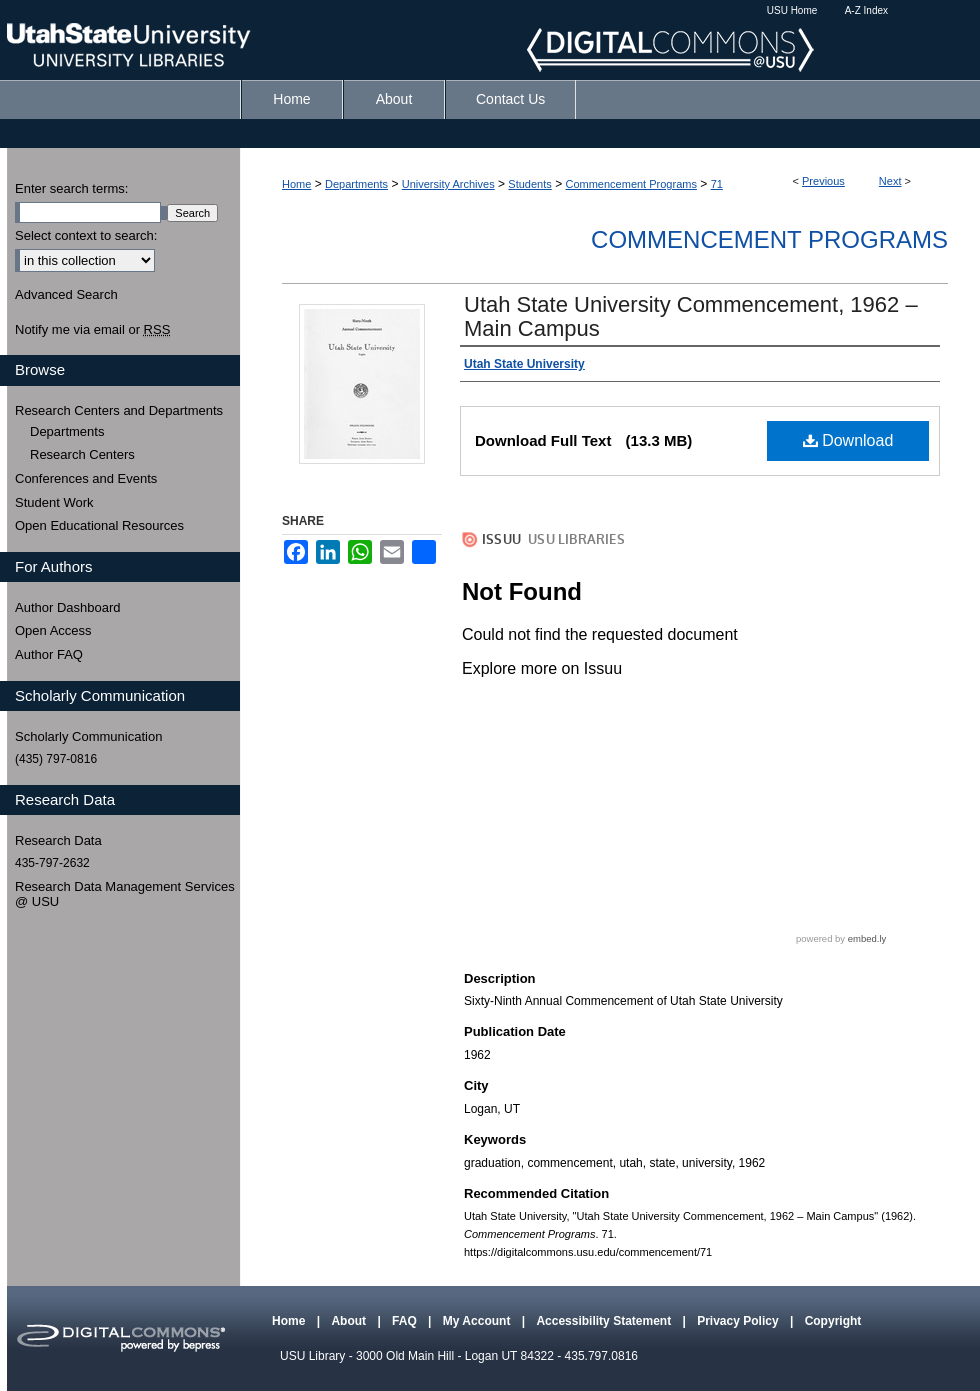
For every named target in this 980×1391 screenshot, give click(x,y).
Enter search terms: (71, 188)
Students (529, 184)
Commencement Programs (630, 184)
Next (890, 181)
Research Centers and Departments (119, 410)
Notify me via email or (92, 330)
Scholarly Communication (88, 736)
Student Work (54, 502)
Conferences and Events (86, 478)
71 (717, 184)
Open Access (53, 630)
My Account (478, 1321)
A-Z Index (866, 10)
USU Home (792, 10)
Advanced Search (66, 294)
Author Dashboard (68, 607)
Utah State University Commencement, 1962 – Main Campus (691, 316)
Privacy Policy (739, 1321)
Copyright (833, 1321)
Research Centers (82, 454)
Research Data (58, 840)
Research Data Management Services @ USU (125, 894)
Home (296, 184)
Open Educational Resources (99, 525)
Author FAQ (49, 654)
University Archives (448, 184)
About (350, 1321)
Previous (823, 181)
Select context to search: (86, 235)
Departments (356, 184)
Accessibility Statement (605, 1321)
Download (848, 440)
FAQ (406, 1321)
